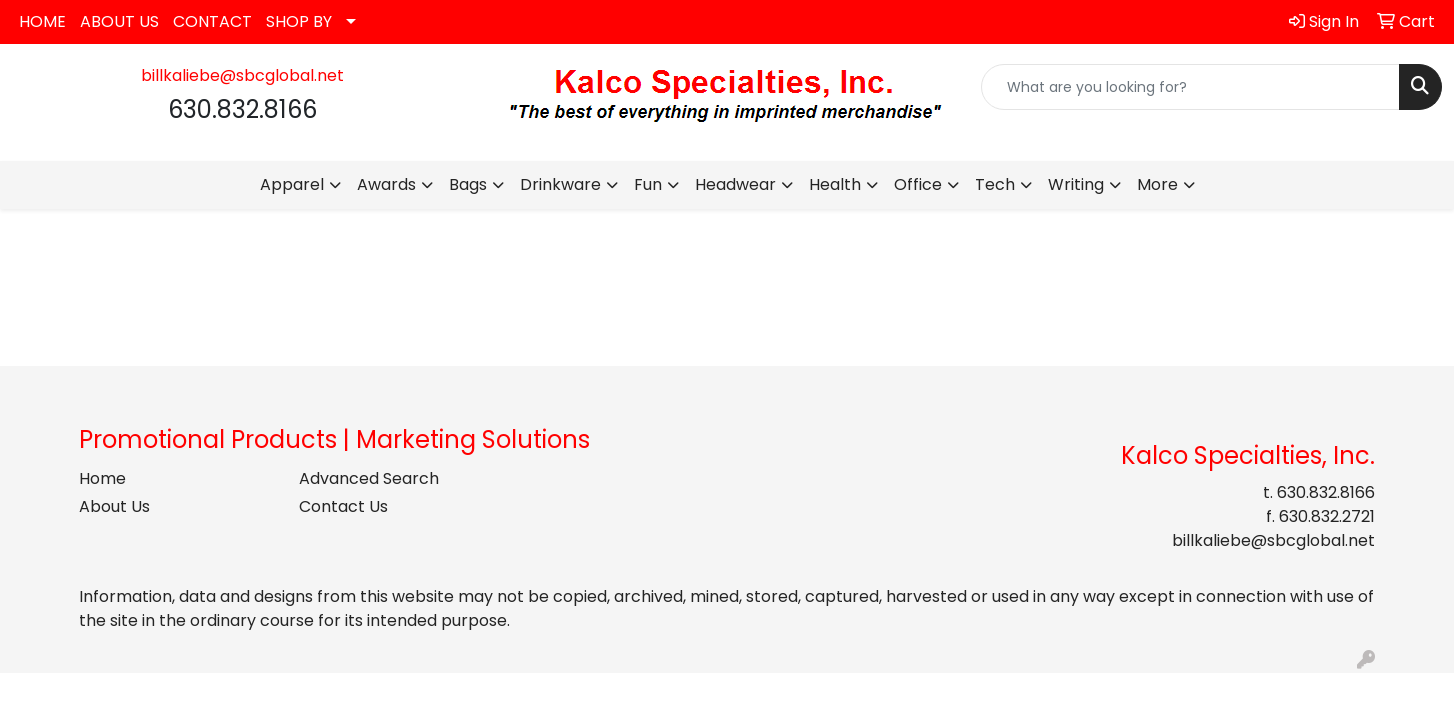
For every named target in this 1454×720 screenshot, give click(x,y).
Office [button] (918, 184)
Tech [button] (995, 184)
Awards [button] (386, 184)
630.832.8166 (1326, 492)
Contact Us (343, 506)
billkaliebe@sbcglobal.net (242, 75)
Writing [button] (1076, 184)
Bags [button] (468, 184)
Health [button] (835, 184)
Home (102, 478)
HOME (42, 21)
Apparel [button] (292, 184)
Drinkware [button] (560, 184)
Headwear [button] (735, 184)
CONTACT (212, 21)
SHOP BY (299, 21)
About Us (114, 506)
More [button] (1157, 184)
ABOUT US (119, 21)
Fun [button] (648, 184)
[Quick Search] (1190, 87)
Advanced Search (369, 478)
